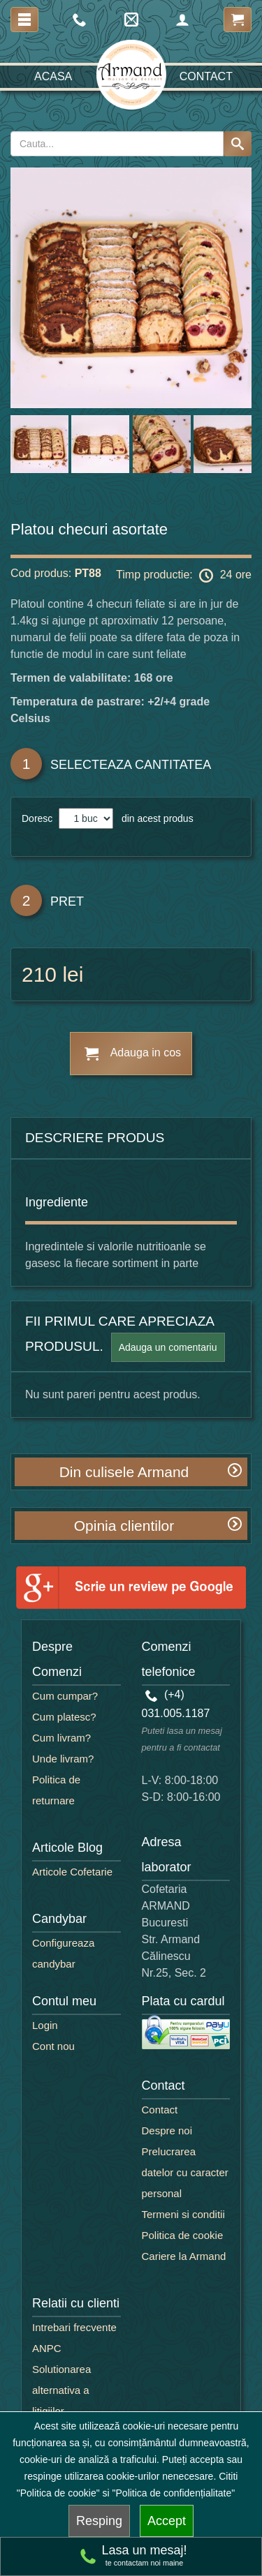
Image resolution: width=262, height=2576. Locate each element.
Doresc (38, 818)
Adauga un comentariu (168, 1347)
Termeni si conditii (183, 2214)
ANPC (46, 2348)
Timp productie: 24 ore (184, 576)
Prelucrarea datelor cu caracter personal (185, 2172)
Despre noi (167, 2130)
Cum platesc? (64, 1717)
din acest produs (155, 818)
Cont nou (53, 2046)
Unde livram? (63, 1759)
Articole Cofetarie (72, 1872)
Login (45, 2025)
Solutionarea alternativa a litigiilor (61, 2390)
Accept (166, 2521)
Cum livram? (61, 1738)
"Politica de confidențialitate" (173, 2493)
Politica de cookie (183, 2235)
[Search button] (238, 143)
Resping (99, 2521)
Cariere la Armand (184, 2256)
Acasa (53, 76)
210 (39, 974)
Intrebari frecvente (74, 2327)
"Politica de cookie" (58, 2493)
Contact (206, 76)
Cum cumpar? (65, 1696)
